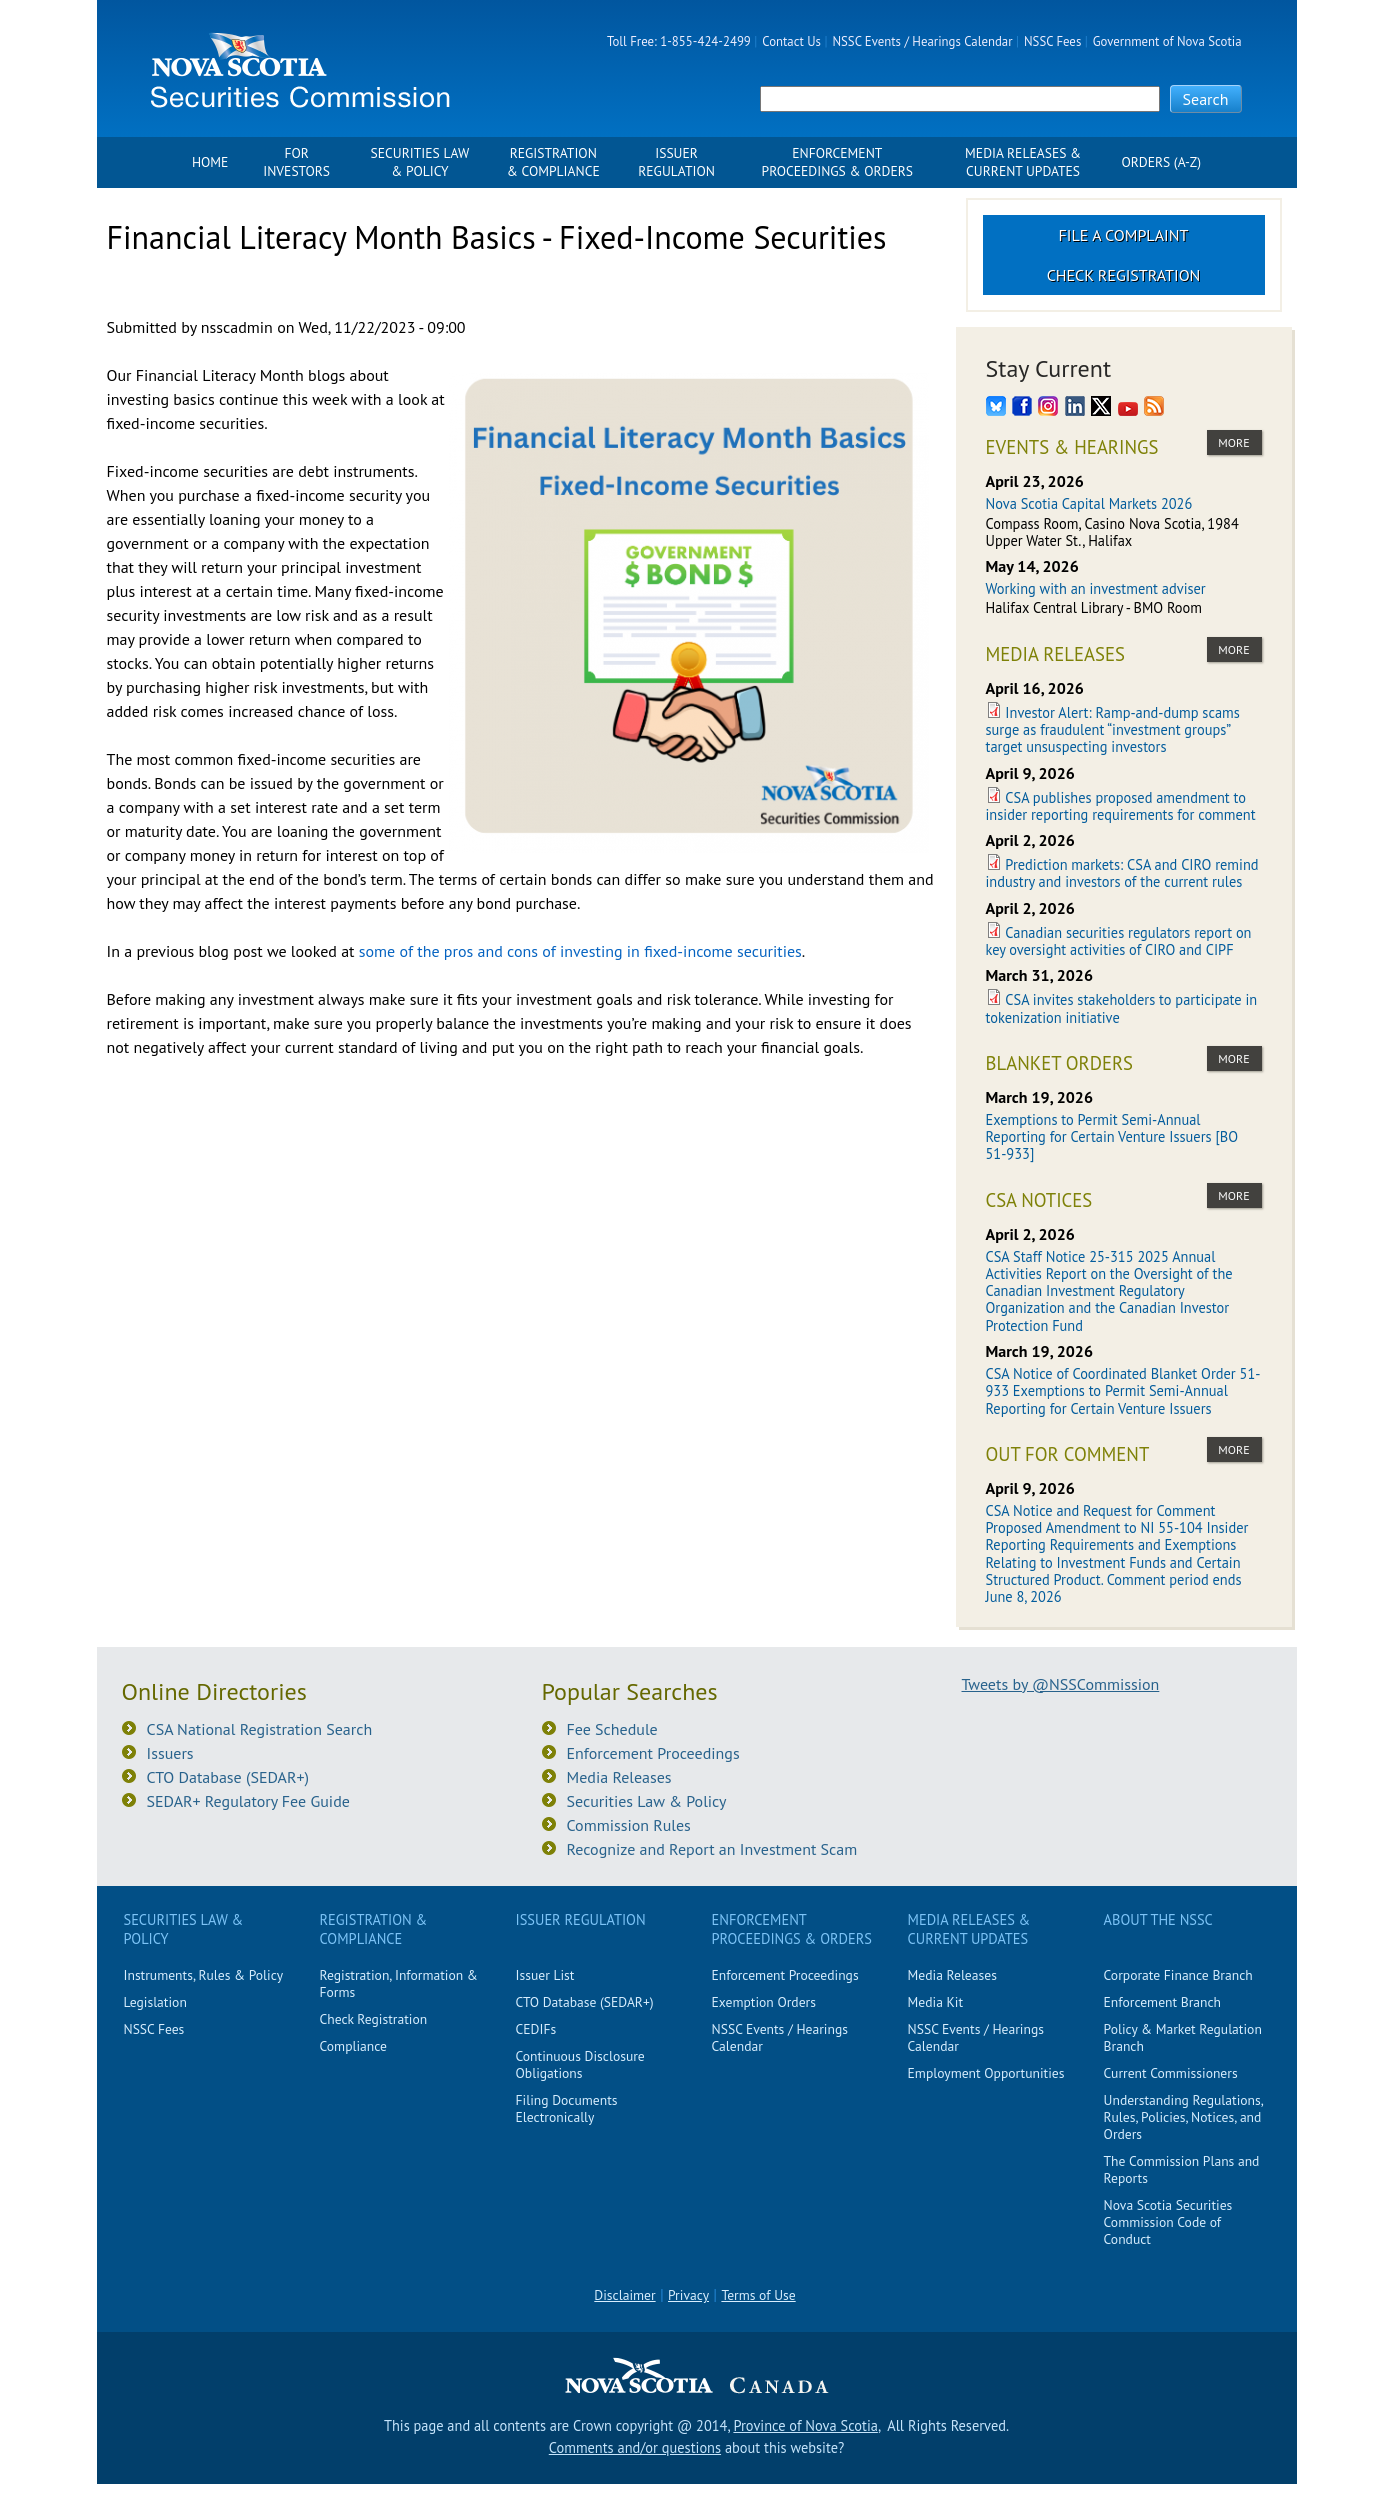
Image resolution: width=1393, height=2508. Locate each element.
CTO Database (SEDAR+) (228, 1777)
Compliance (353, 2046)
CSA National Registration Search (260, 1729)
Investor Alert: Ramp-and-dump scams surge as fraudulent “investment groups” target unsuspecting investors (1113, 730)
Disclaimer (624, 2295)
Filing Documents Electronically (567, 2108)
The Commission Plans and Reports (1182, 2169)
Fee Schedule (612, 1729)
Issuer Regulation (676, 162)
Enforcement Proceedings (653, 1753)
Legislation (155, 2002)
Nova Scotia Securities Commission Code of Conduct (1168, 2222)
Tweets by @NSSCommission (1061, 1684)
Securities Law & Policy (420, 162)
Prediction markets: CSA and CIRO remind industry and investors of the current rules (1122, 873)
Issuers (170, 1753)
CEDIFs (536, 2029)
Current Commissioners (1171, 2073)
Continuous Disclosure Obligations (580, 2064)
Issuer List (545, 1975)
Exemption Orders (764, 2002)
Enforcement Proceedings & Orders (837, 162)
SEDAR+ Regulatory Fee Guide (248, 1801)
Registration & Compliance (553, 162)
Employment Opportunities (986, 2073)
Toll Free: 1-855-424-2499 (679, 41)
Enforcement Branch (1162, 2002)
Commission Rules (629, 1825)
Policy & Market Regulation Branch (1183, 2037)
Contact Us (791, 41)
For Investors (296, 162)
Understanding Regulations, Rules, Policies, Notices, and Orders (1183, 2117)
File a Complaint (1124, 235)
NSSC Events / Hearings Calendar (922, 41)
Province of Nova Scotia (805, 2425)
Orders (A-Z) (1161, 162)
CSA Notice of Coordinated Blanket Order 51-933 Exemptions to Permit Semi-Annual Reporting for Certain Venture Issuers (1123, 1391)
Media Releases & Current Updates (1023, 162)
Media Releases (619, 1777)
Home (210, 162)
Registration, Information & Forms (399, 1983)
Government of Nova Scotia (1167, 41)
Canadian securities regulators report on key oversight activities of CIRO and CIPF (1119, 941)
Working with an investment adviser (1096, 588)
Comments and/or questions (635, 2447)
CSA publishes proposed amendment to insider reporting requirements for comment (1121, 806)
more (1233, 442)
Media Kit (936, 2002)
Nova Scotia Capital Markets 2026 (1089, 503)
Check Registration (1124, 275)
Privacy (688, 2295)
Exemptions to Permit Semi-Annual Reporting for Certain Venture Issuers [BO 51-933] (1112, 1137)
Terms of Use (758, 2295)
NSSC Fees (1052, 41)
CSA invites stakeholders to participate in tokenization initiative (1122, 1008)
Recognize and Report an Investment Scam (712, 1849)
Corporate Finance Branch (1178, 1975)
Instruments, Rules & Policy (204, 1975)
